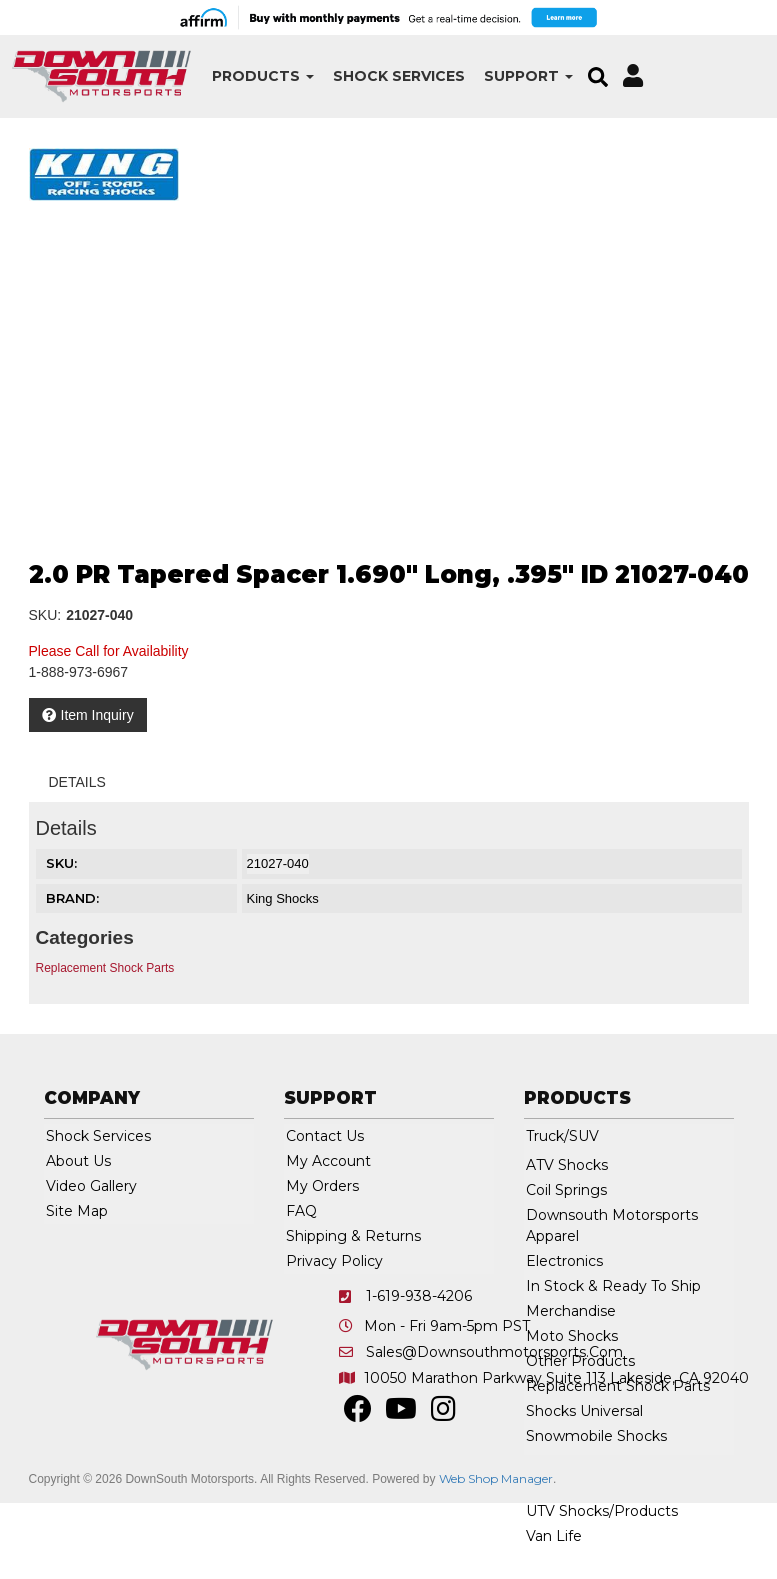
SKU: (45, 615)
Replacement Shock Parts (105, 968)
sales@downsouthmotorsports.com (494, 1352)
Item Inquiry (97, 715)
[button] (256, 76)
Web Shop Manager (496, 1478)
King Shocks (283, 898)
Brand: (72, 898)
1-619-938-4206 (419, 1296)
